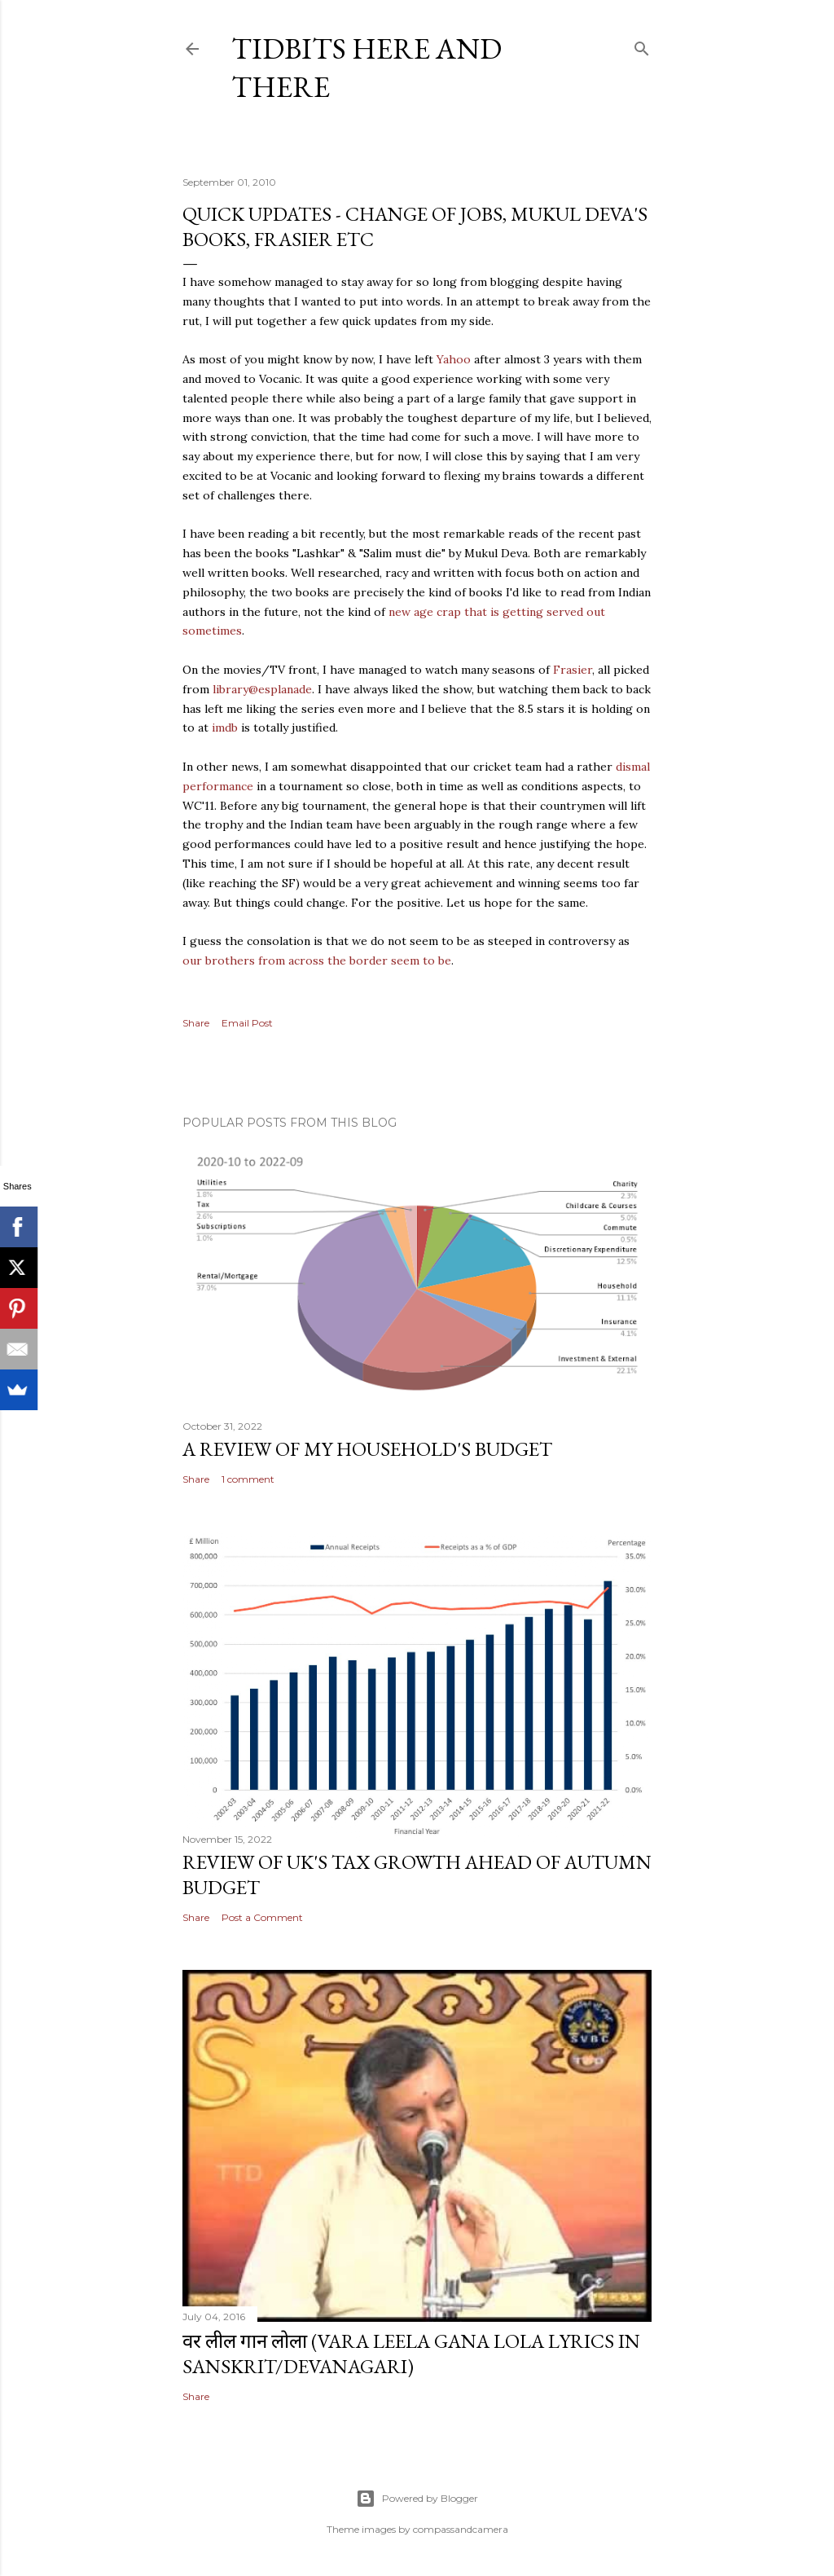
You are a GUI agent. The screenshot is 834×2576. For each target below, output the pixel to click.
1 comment (248, 1479)
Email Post (247, 1023)
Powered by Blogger (417, 2498)
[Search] (642, 45)
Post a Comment (262, 1917)
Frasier (572, 669)
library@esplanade (262, 689)
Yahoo (454, 359)
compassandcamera (460, 2529)
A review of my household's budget (367, 1449)
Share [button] (195, 1023)
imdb (225, 727)
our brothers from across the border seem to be (316, 960)
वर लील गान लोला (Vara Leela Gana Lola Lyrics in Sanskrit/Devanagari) (411, 2353)
